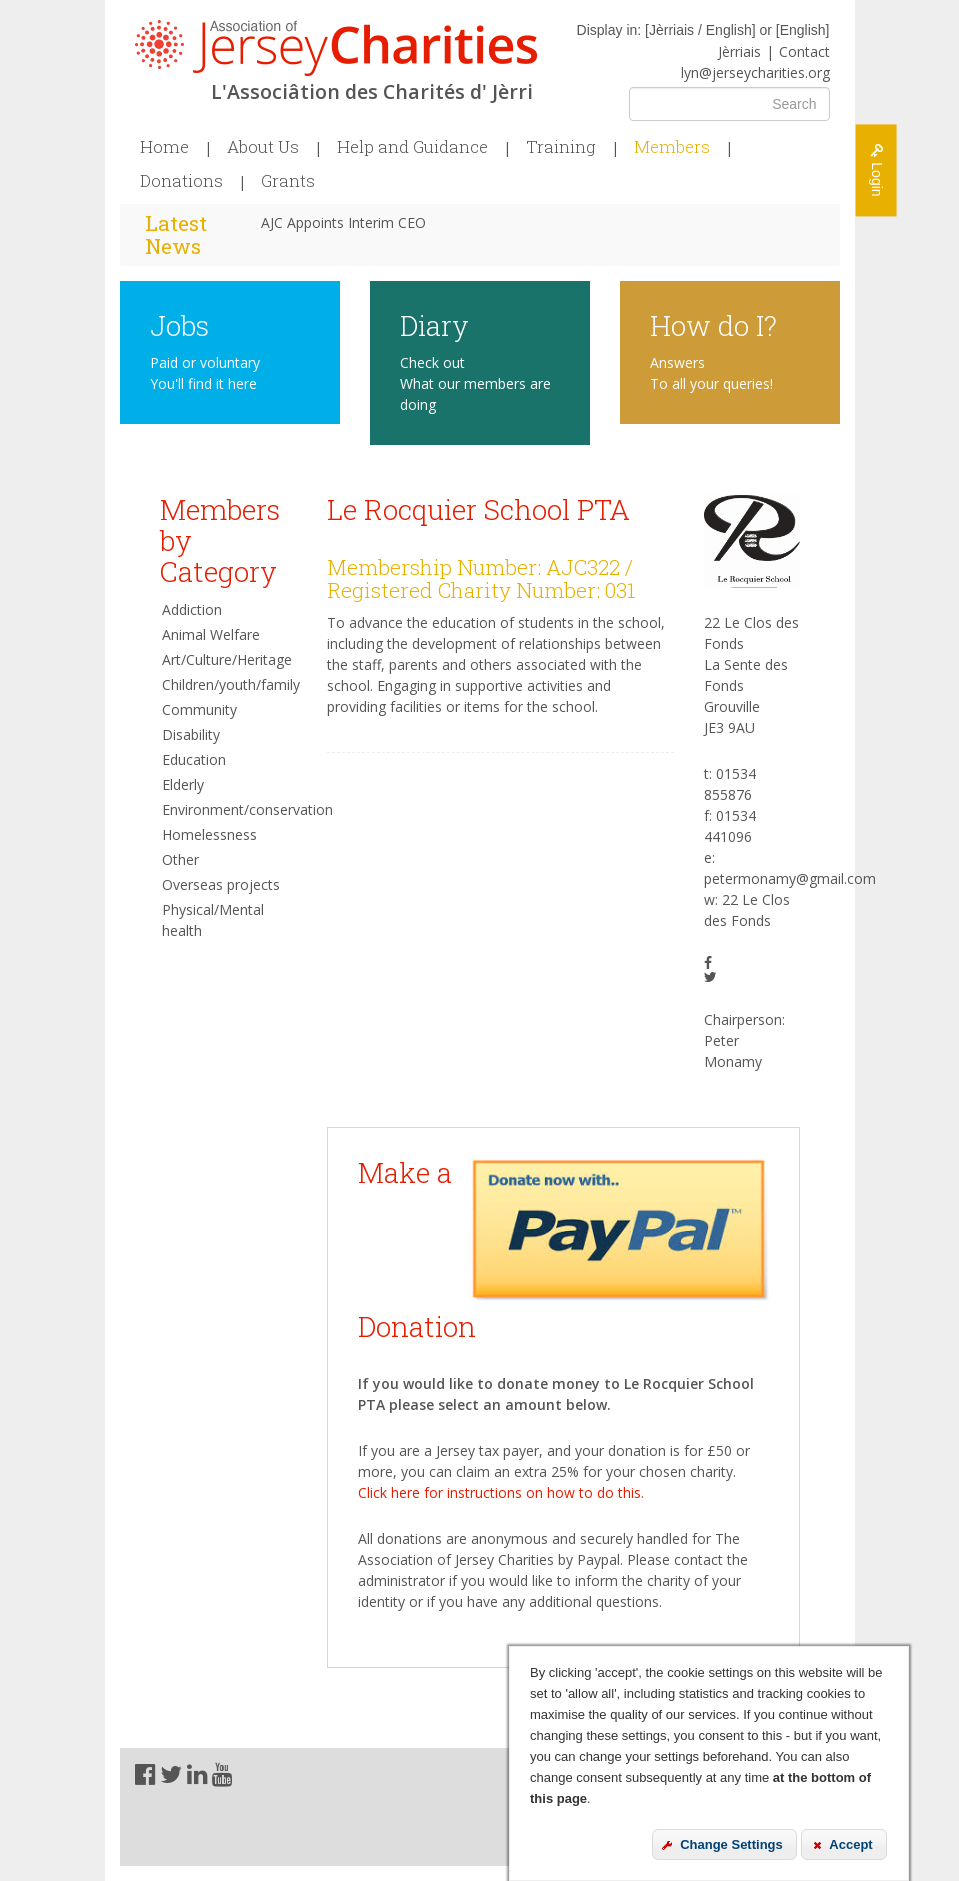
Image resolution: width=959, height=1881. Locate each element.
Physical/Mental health (213, 920)
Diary (434, 324)
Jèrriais (739, 51)
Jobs (179, 324)
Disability (191, 734)
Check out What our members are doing (475, 383)
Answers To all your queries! (711, 373)
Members (672, 147)
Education (194, 759)
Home (164, 147)
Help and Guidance (412, 147)
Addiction (192, 609)
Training (561, 147)
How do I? (713, 324)
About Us (263, 147)
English (803, 30)
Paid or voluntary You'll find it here (205, 373)
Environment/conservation (230, 809)
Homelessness (209, 834)
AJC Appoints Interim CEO (343, 222)
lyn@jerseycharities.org (755, 72)
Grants (288, 181)
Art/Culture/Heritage (227, 659)
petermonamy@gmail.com (790, 878)
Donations (181, 181)
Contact (804, 51)
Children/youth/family (230, 684)
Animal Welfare (211, 634)
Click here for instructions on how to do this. (501, 1492)
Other (180, 859)
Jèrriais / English (700, 30)
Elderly (183, 784)
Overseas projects (221, 884)
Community (199, 709)
